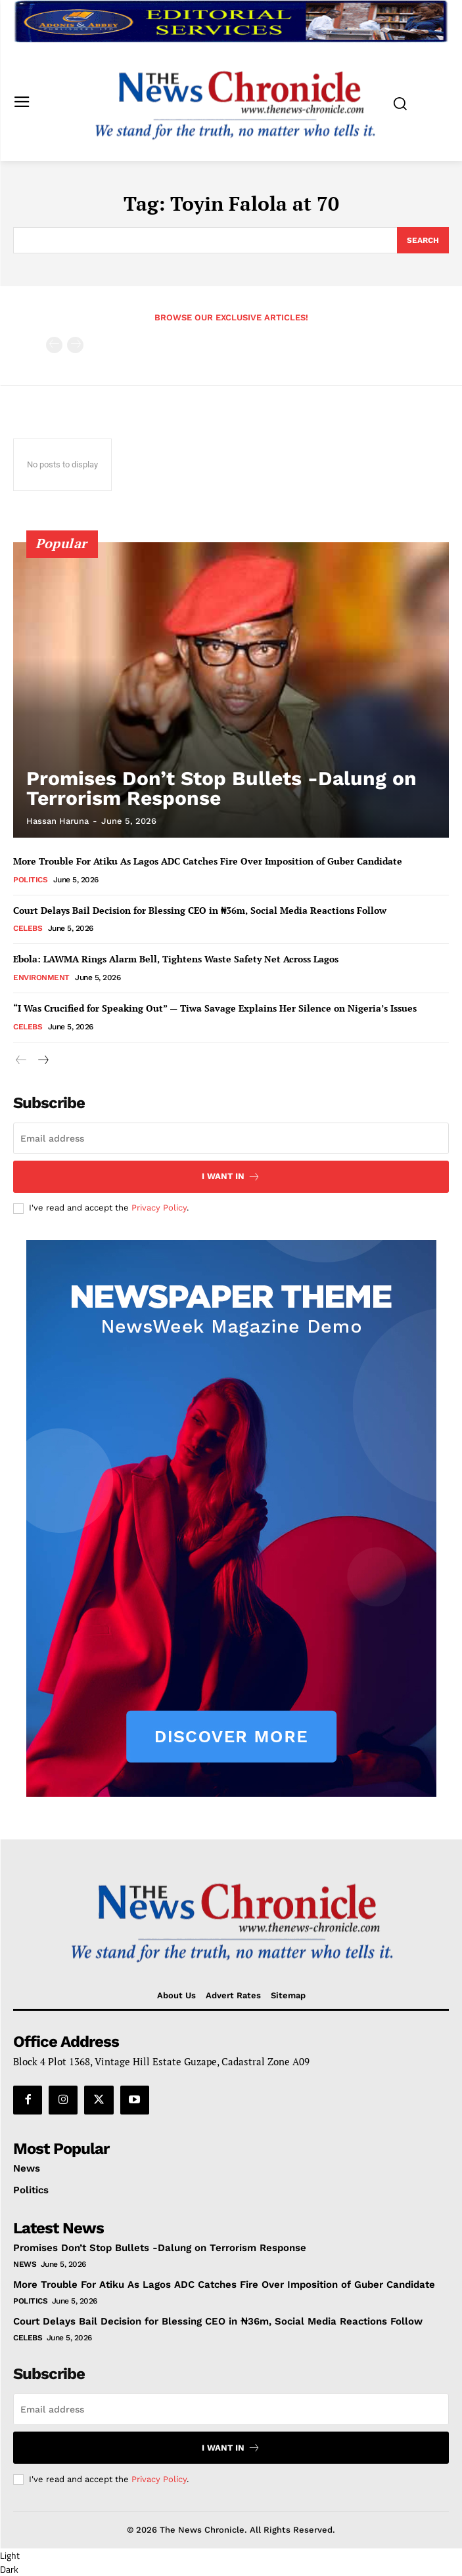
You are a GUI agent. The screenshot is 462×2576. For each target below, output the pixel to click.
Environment (41, 977)
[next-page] (42, 1060)
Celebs (27, 928)
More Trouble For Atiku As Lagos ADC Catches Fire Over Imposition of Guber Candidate (207, 861)
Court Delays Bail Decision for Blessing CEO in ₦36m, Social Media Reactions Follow (199, 910)
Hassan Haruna (57, 821)
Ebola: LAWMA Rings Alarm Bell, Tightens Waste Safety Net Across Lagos (175, 959)
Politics (30, 879)
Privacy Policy (159, 1208)
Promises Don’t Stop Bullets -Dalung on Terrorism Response (221, 788)
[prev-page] (54, 345)
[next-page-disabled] (75, 345)
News (24, 2264)
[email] (231, 1138)
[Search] (423, 240)
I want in (231, 1176)
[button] (231, 2562)
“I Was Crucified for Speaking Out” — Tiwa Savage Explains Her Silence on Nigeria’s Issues (215, 1008)
